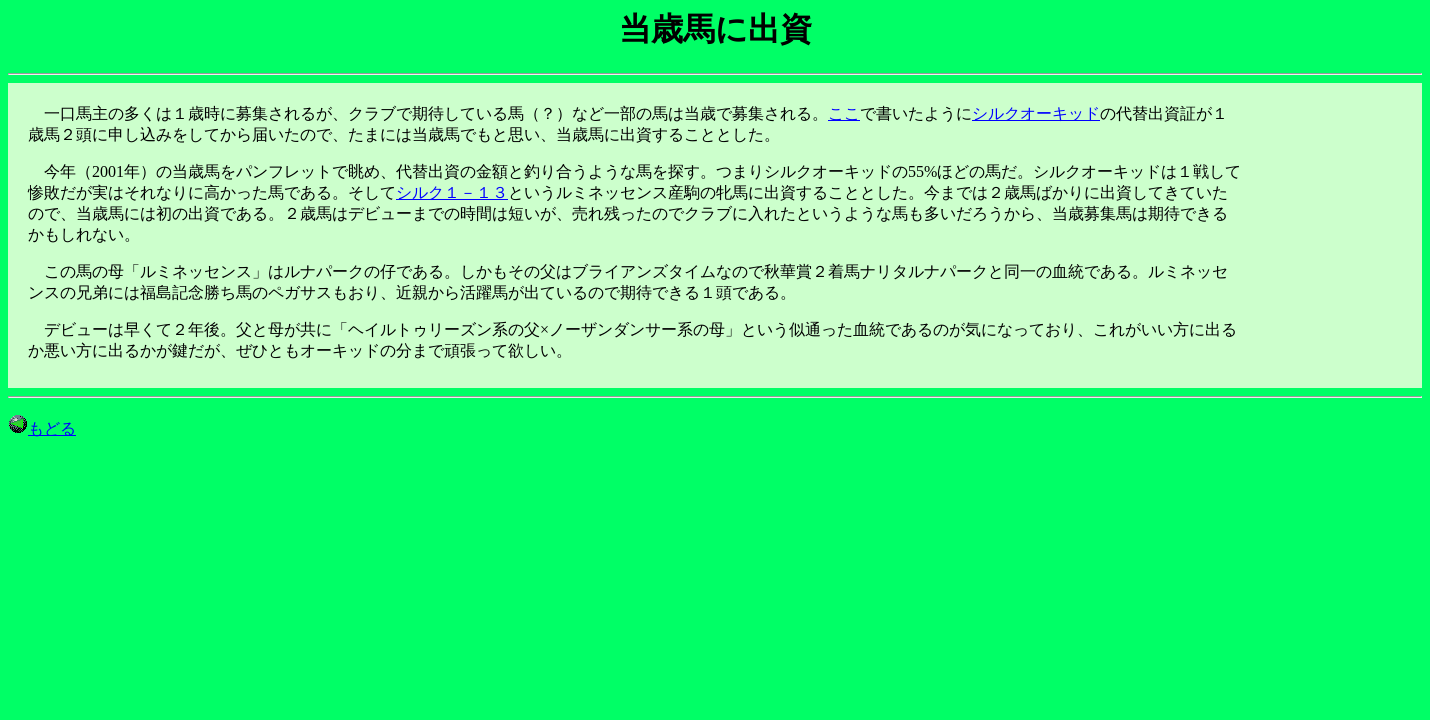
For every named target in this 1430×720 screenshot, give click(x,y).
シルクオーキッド (1036, 113)
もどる (42, 428)
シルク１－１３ (452, 192)
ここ (844, 113)
